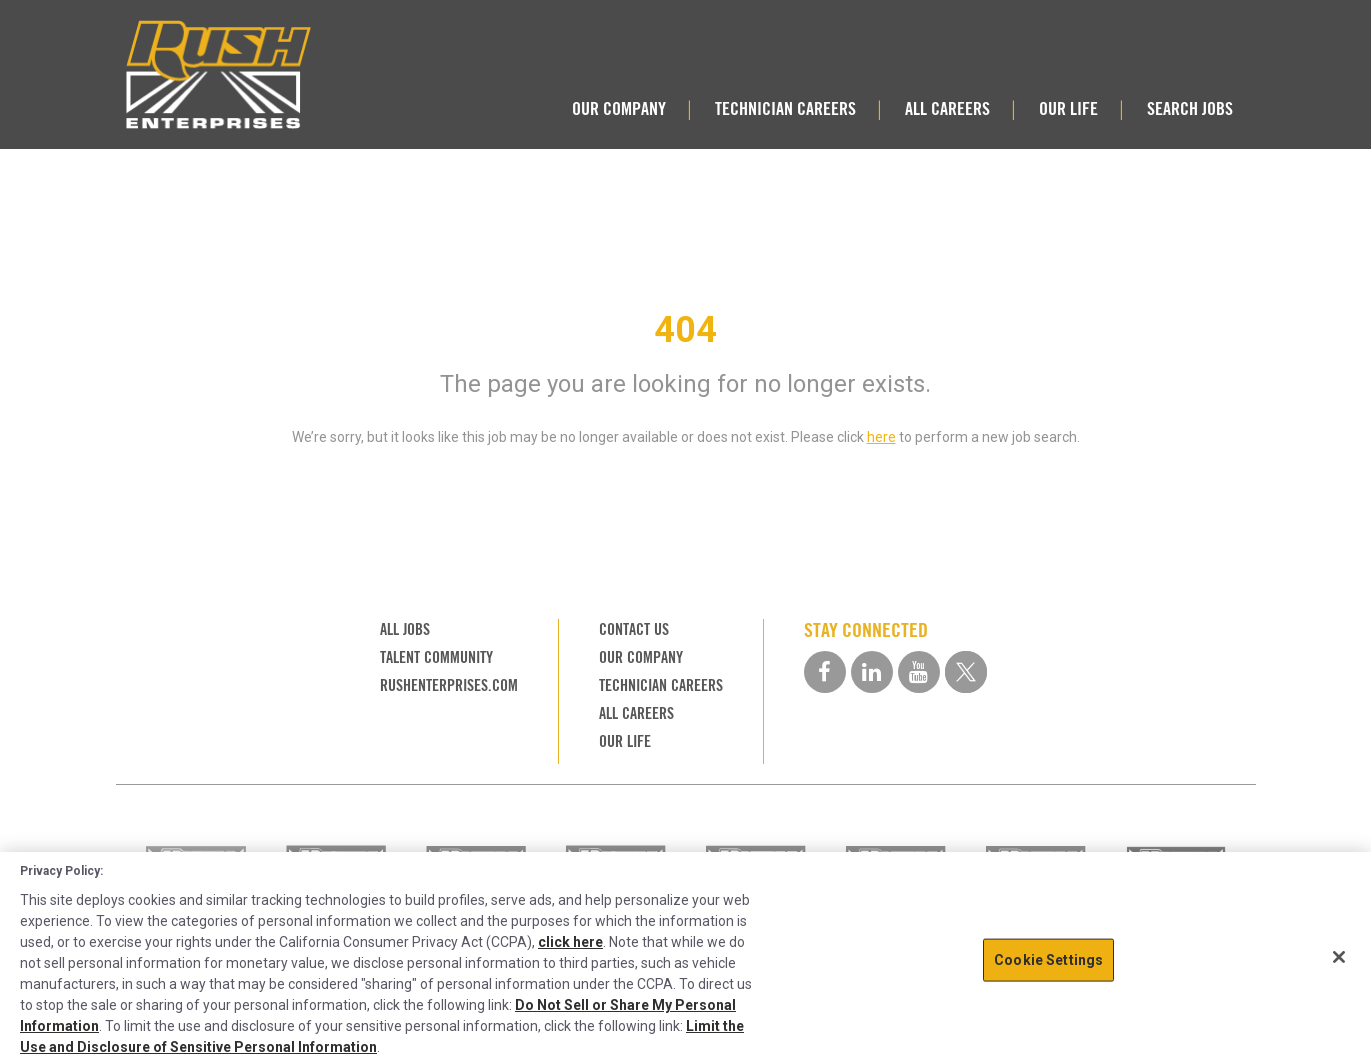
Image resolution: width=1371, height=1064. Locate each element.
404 (685, 330)
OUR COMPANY (619, 108)
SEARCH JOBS (1190, 108)
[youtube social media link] (919, 672)
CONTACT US (634, 629)
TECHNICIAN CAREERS (785, 108)
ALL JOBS (405, 629)
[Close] (1339, 957)
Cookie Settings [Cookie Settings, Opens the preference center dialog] (1048, 959)
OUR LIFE (1068, 108)
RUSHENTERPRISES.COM (449, 685)
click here (570, 942)
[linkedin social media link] (872, 672)
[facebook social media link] (825, 672)
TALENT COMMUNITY (436, 657)
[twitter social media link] (966, 672)
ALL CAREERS (947, 108)
